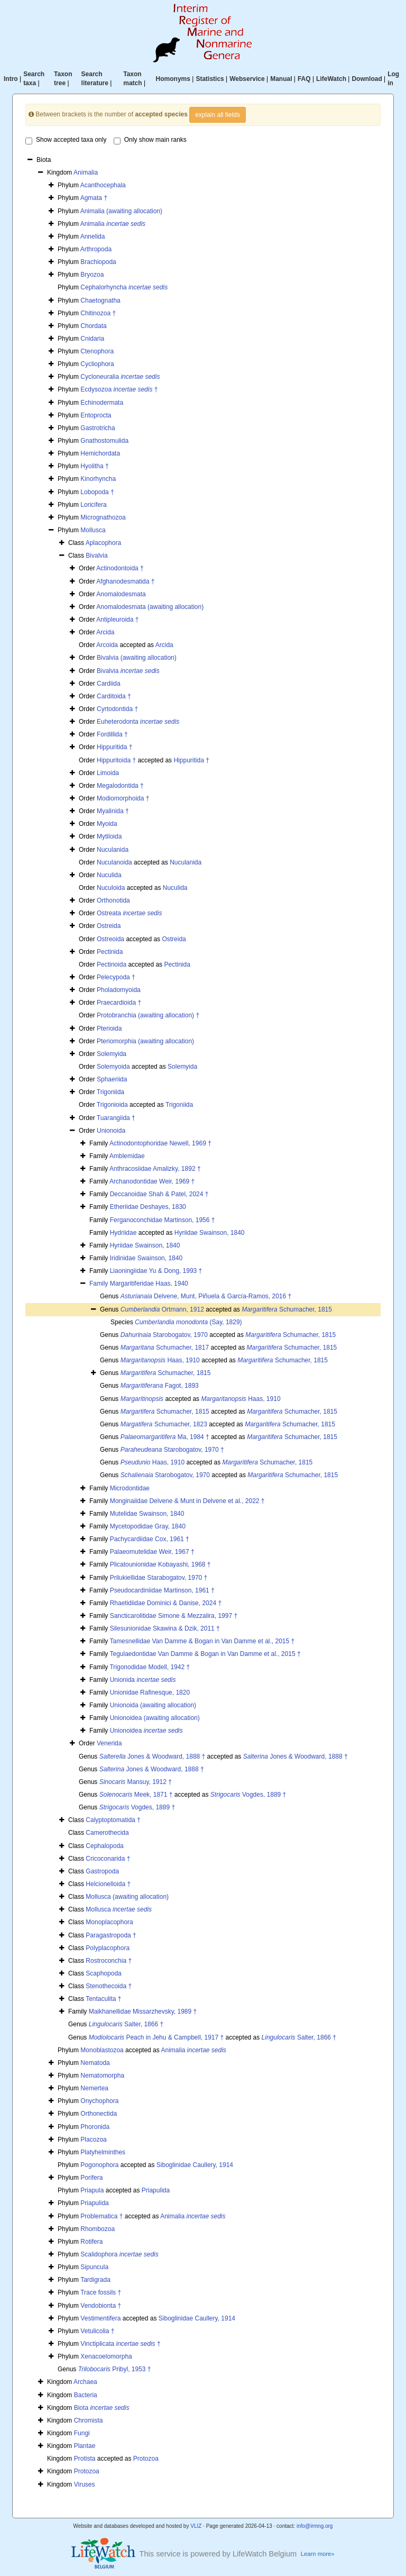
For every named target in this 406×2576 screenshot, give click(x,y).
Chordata (93, 326)
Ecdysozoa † (119, 389)
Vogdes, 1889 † (248, 1794)
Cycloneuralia (120, 376)
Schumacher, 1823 (164, 1424)
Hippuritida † (114, 747)
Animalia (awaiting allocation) (121, 211)
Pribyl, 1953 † (114, 2369)
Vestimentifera (100, 2318)
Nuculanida (112, 849)
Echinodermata (101, 402)
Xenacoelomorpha (106, 2356)
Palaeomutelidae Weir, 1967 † (152, 1551)
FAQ (304, 79)
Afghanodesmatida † (125, 581)
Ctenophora (97, 351)
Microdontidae (130, 1488)
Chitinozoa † (98, 313)
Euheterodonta (138, 721)
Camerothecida (107, 1832)
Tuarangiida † (116, 1118)
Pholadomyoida (119, 990)
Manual (281, 79)
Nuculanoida (114, 862)
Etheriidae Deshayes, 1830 (148, 1206)
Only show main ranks (150, 140)
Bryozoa (92, 274)
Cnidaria (92, 338)
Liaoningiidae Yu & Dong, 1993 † (156, 1271)
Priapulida (156, 2190)
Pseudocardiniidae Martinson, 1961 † (162, 1590)
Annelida (92, 236)
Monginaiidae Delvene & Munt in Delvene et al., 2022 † (187, 1501)
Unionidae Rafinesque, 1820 (150, 1692)
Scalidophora (119, 2254)
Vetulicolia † (97, 2331)
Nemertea (94, 2088)
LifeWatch (331, 79)
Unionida (143, 1679)
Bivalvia (96, 555)
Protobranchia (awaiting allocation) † (148, 1015)
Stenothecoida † (109, 1986)
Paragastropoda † (111, 1935)
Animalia (85, 172)
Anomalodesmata (120, 594)
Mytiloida (109, 836)
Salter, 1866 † (126, 2024)
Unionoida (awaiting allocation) (153, 1705)
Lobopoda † (97, 492)
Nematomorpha (102, 2075)
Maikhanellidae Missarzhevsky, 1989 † (143, 2011)
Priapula (92, 2190)
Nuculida (109, 875)
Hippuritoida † (116, 760)
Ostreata (129, 913)
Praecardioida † (119, 1002)
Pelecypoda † (116, 977)
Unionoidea (146, 1730)
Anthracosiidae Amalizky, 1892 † (155, 1168)
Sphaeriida (112, 1079)
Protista (85, 2458)
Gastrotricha (97, 428)
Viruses (84, 2484)
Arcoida (107, 645)
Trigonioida (112, 1104)
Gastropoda (102, 1871)
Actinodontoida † (119, 568)
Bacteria (85, 2395)
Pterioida (109, 1028)
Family (99, 1283)
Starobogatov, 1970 (164, 1335)
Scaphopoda (103, 1973)
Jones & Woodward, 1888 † (152, 1756)
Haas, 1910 (160, 1360)
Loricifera (93, 504)
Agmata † (93, 198)
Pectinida (110, 951)
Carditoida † (114, 696)
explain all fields (217, 115)
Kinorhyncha (98, 479)
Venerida (109, 1743)
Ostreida (109, 926)
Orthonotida (113, 900)
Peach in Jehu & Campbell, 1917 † (156, 2037)
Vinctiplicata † (120, 2343)
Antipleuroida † (117, 619)
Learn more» (318, 2554)
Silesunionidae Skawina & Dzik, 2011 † (165, 1628)
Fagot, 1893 (160, 1385)
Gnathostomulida (104, 440)
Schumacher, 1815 (287, 1309)
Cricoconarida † (108, 1858)
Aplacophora (103, 543)
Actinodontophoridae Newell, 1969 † (160, 1143)
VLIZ (195, 2526)
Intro (11, 79)
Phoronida (94, 2127)
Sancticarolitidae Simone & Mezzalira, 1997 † (173, 1615)
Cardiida (109, 683)
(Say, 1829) (188, 1322)
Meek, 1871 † (136, 1794)
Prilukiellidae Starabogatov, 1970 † (159, 1577)
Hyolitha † (94, 466)
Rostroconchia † (109, 1960)
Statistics (210, 79)
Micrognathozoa (102, 517)
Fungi (82, 2433)
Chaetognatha (100, 300)
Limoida (108, 773)
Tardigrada (95, 2279)
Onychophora (99, 2101)
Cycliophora (97, 364)
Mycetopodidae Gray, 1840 (148, 1526)
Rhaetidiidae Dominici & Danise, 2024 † (166, 1603)
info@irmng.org (315, 2526)
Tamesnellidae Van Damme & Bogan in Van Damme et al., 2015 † (201, 1641)
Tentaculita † (103, 1998)
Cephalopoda (104, 1846)
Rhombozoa (97, 2229)
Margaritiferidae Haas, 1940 (149, 1283)
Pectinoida (111, 964)
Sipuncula (94, 2267)
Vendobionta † (100, 2305)
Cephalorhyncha (124, 287)
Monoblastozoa (101, 2050)
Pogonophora (99, 2165)
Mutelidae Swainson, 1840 (147, 1513)
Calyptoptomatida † (113, 1820)
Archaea (85, 2382)
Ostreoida (110, 939)
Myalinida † (113, 811)
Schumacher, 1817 (165, 1347)
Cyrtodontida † (117, 709)
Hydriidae (123, 1232)
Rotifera (91, 2241)
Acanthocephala (103, 185)
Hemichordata (100, 453)
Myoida (107, 823)
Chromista (88, 2420)
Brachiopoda (98, 262)
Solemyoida (113, 1066)
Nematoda (94, 2063)
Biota (102, 2407)
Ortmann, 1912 (162, 1309)
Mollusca (92, 530)
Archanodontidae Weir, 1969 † (152, 1181)
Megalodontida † (120, 785)
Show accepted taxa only (65, 140)
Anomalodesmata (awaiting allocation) (150, 607)
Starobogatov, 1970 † (172, 1449)
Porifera (91, 2177)
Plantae (85, 2446)
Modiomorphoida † (123, 798)
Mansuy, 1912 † (135, 1782)
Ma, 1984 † (165, 1437)
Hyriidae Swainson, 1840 (209, 1232)
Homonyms (173, 79)
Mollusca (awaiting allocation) (127, 1896)
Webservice (247, 79)
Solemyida (111, 1054)
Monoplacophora (109, 1922)
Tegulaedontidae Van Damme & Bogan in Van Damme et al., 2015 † (204, 1654)
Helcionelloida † (108, 1884)
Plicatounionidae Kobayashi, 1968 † (160, 1564)
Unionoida (111, 1130)
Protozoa (146, 2458)
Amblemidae (127, 1156)
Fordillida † (112, 734)
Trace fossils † (100, 2292)
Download (367, 79)
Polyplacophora (108, 1948)
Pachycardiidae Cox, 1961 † (149, 1539)
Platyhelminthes (102, 2152)
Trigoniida (110, 1092)
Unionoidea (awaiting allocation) (155, 1718)
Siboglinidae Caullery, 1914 (194, 2165)
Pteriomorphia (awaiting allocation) (145, 1041)
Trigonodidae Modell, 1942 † (149, 1667)
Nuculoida (111, 887)
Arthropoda (96, 249)
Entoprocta (95, 415)
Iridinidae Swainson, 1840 (146, 1258)
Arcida (105, 632)
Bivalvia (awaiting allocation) (137, 657)
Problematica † (101, 2216)
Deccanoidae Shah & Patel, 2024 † (159, 1194)
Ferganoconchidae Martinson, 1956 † (162, 1220)
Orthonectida (98, 2113)
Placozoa (93, 2139)
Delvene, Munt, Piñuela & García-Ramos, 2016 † (206, 1296)
